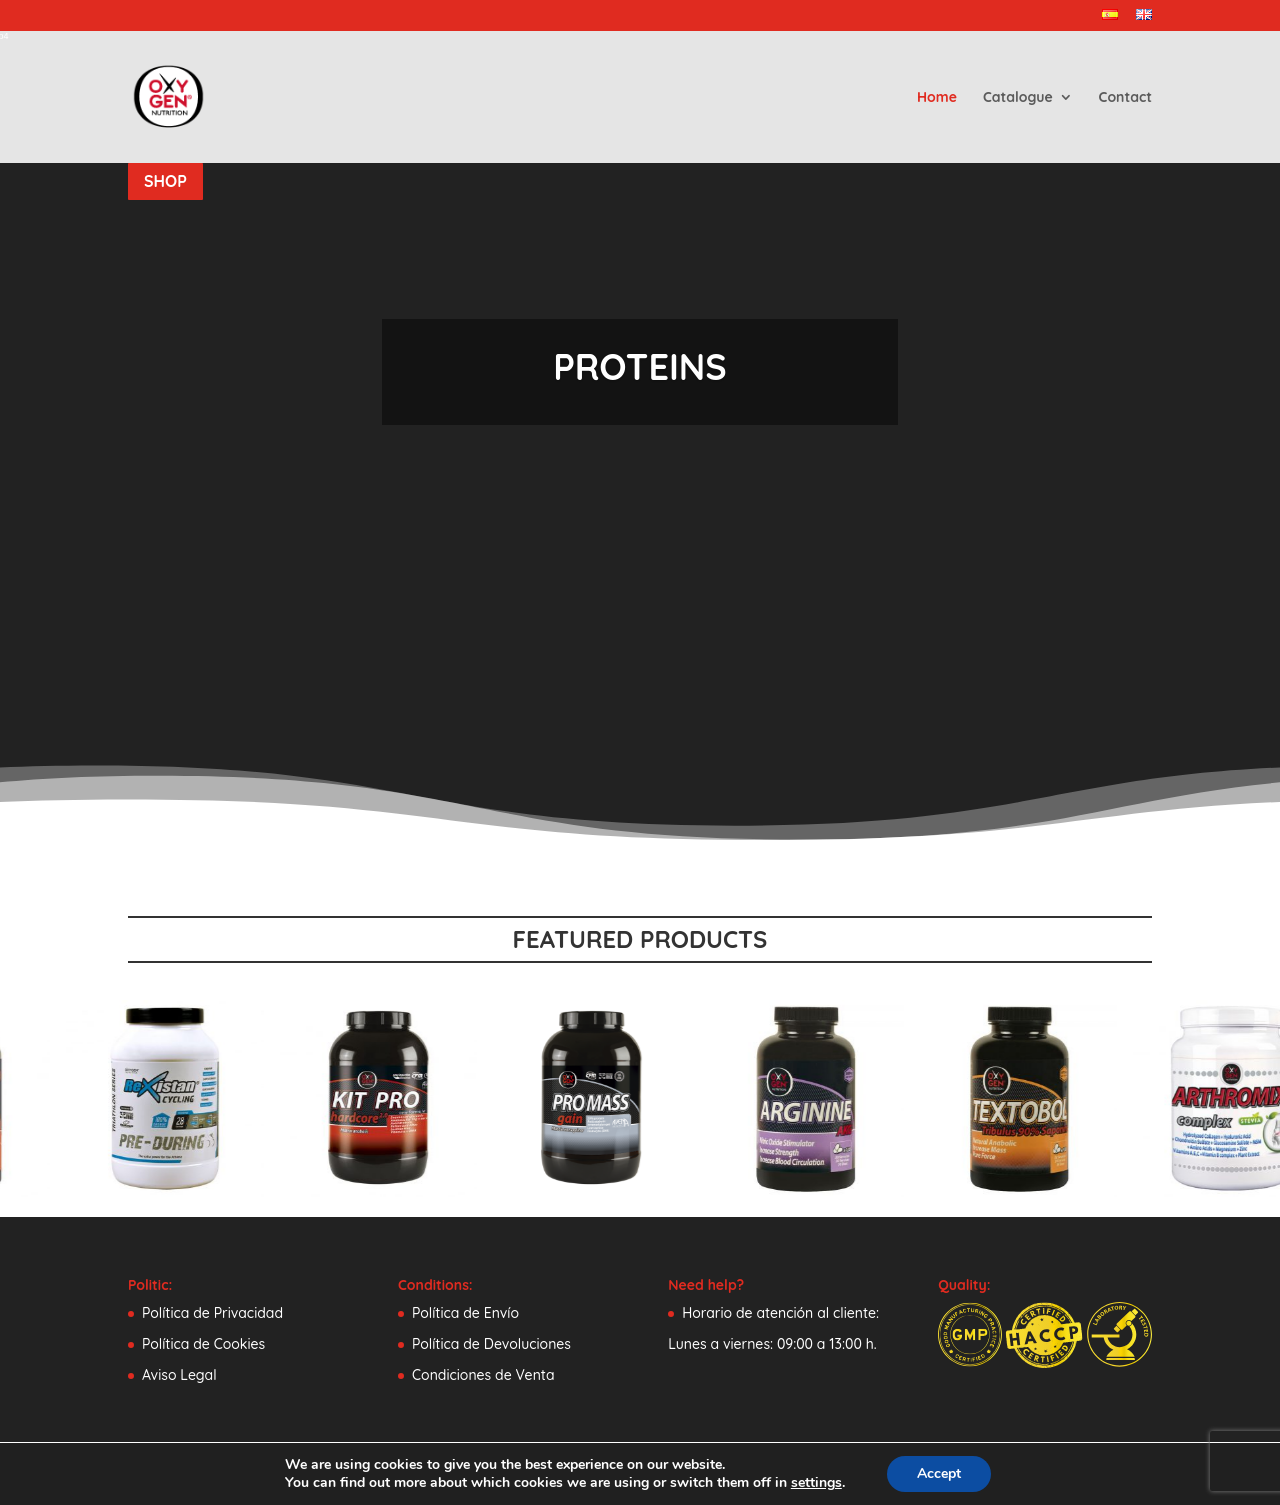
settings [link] (823, 1483)
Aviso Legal (179, 1375)
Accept (948, 1474)
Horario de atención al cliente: (780, 1313)
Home (937, 98)
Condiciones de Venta (483, 1375)
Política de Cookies (203, 1344)
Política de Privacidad (212, 1313)
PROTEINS (640, 366)
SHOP (165, 181)
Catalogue (1018, 98)
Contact (1125, 98)
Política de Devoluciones (491, 1344)
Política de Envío (465, 1313)
